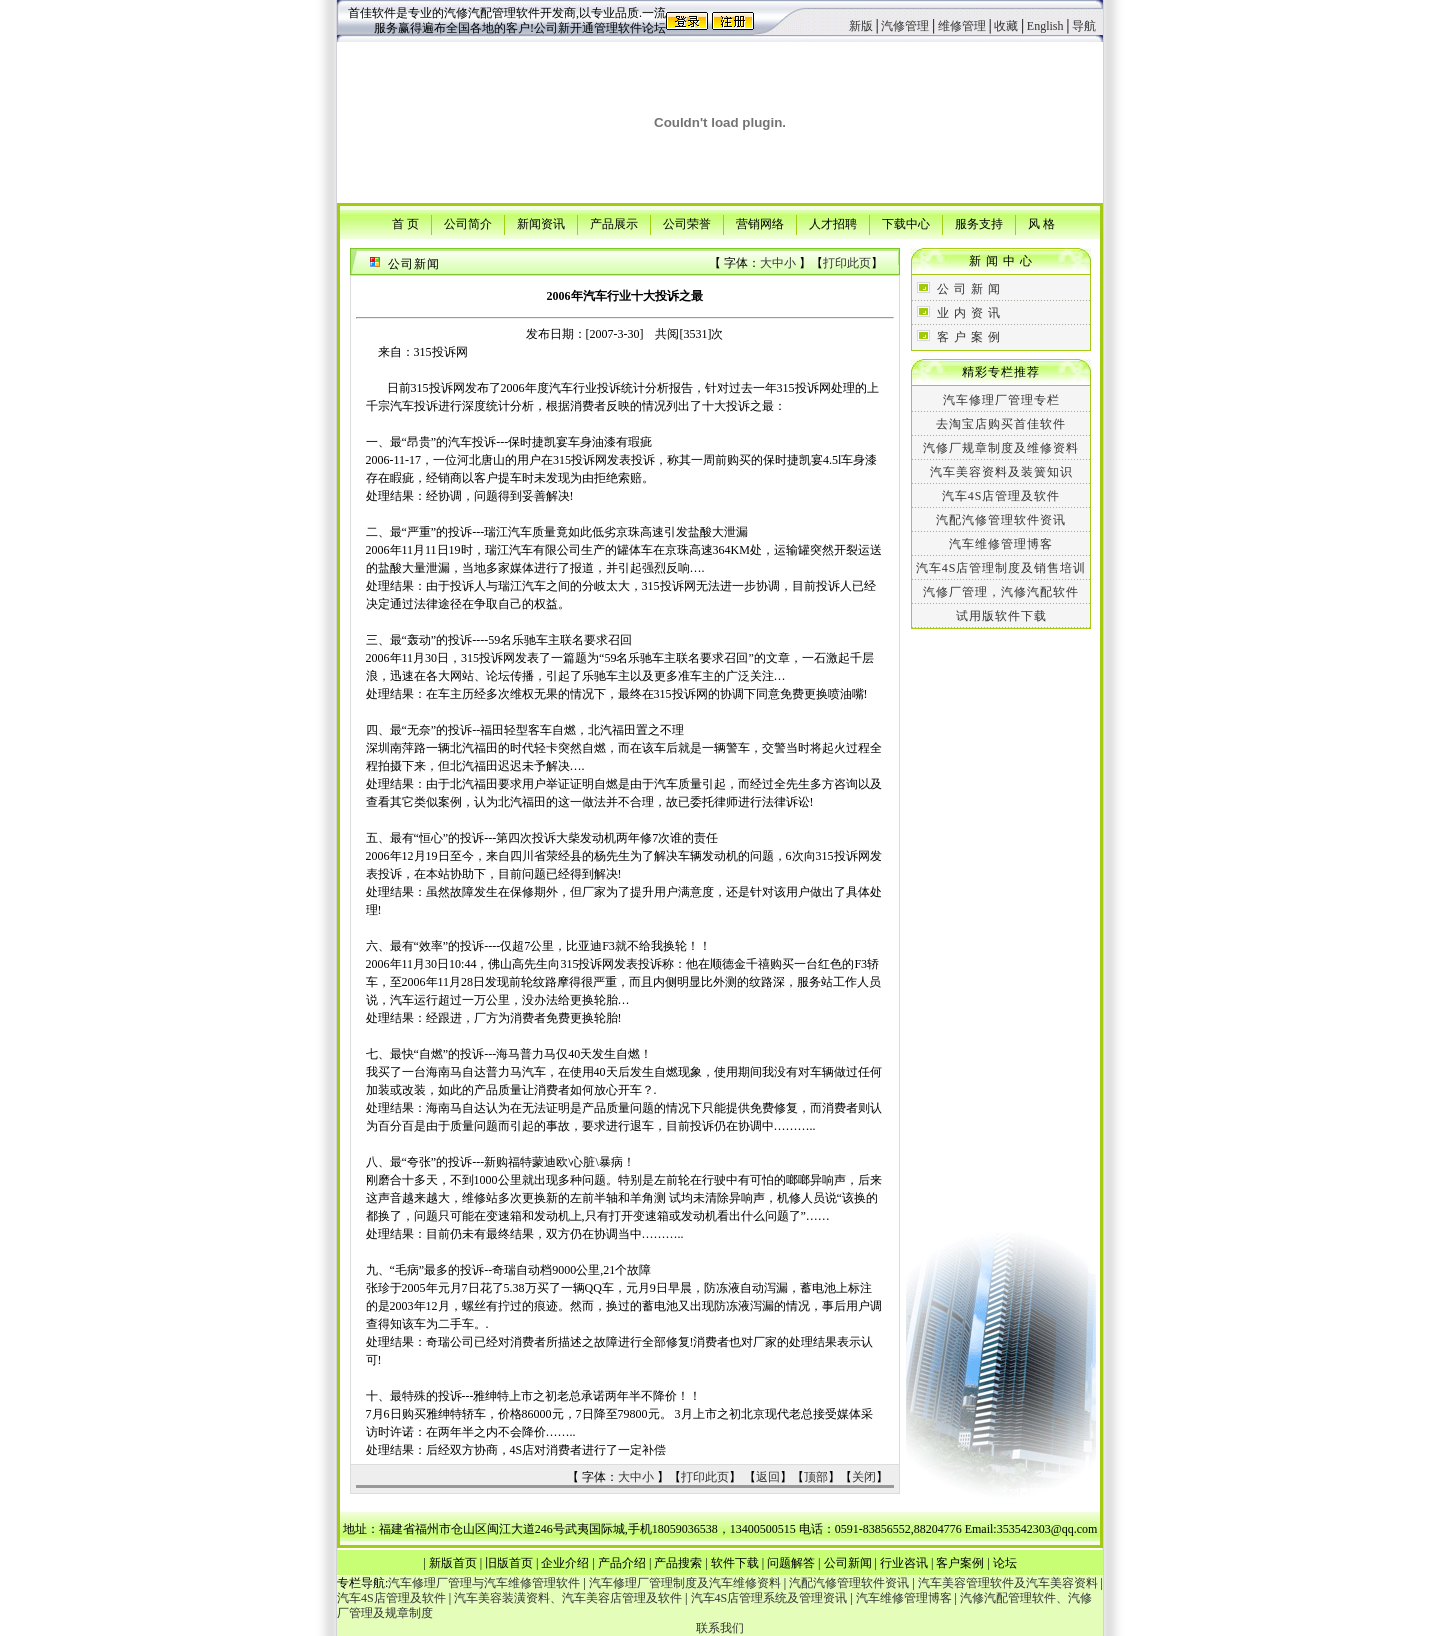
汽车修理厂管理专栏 (1001, 400)
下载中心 (906, 223)
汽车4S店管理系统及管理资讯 (769, 1598)
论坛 (1005, 1563)
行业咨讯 (904, 1563)
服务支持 (979, 223)
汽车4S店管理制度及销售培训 (1001, 568)
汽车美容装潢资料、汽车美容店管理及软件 (568, 1598)
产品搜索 (678, 1563)
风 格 (1041, 223)
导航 (1084, 26)
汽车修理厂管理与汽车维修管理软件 (484, 1583)
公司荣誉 (687, 223)
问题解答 (791, 1563)
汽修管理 (905, 26)
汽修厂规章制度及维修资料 (1001, 448)
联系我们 (720, 1628)
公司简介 (468, 223)
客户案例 (960, 1563)
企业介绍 (565, 1563)
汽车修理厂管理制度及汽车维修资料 (685, 1583)
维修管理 (962, 26)
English (1045, 26)
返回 (768, 1477)
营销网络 (760, 223)
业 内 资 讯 (969, 313)
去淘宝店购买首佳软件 (1001, 424)
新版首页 (453, 1563)
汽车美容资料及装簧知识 (1001, 472)
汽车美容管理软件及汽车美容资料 (1008, 1583)
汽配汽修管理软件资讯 (1001, 520)
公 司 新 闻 (969, 289)
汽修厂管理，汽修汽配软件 (1001, 592)
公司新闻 (848, 1563)
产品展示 (614, 223)
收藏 (1006, 26)
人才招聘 (833, 223)
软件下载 (735, 1563)
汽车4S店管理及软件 (1001, 496)
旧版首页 (509, 1563)
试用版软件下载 (1001, 616)
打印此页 (847, 263)
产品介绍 (622, 1563)
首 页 (405, 223)
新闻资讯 (541, 223)
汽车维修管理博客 (1001, 544)
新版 (861, 26)
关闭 (864, 1477)
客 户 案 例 (969, 337)
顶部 (816, 1477)
